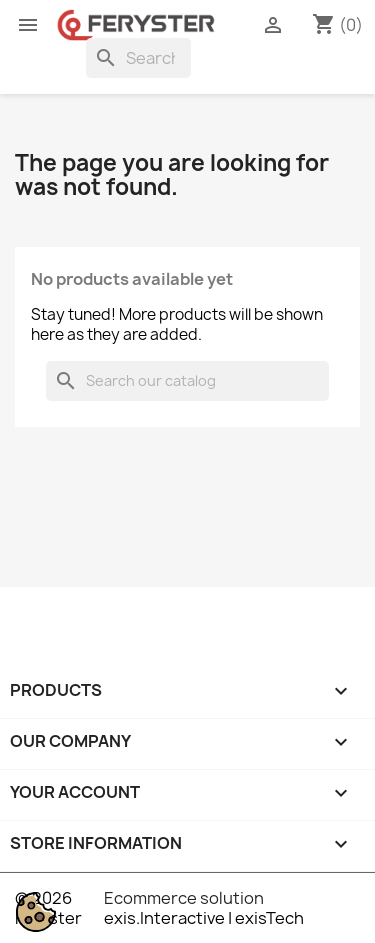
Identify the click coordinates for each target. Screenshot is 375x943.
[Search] (138, 58)
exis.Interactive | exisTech (204, 918)
